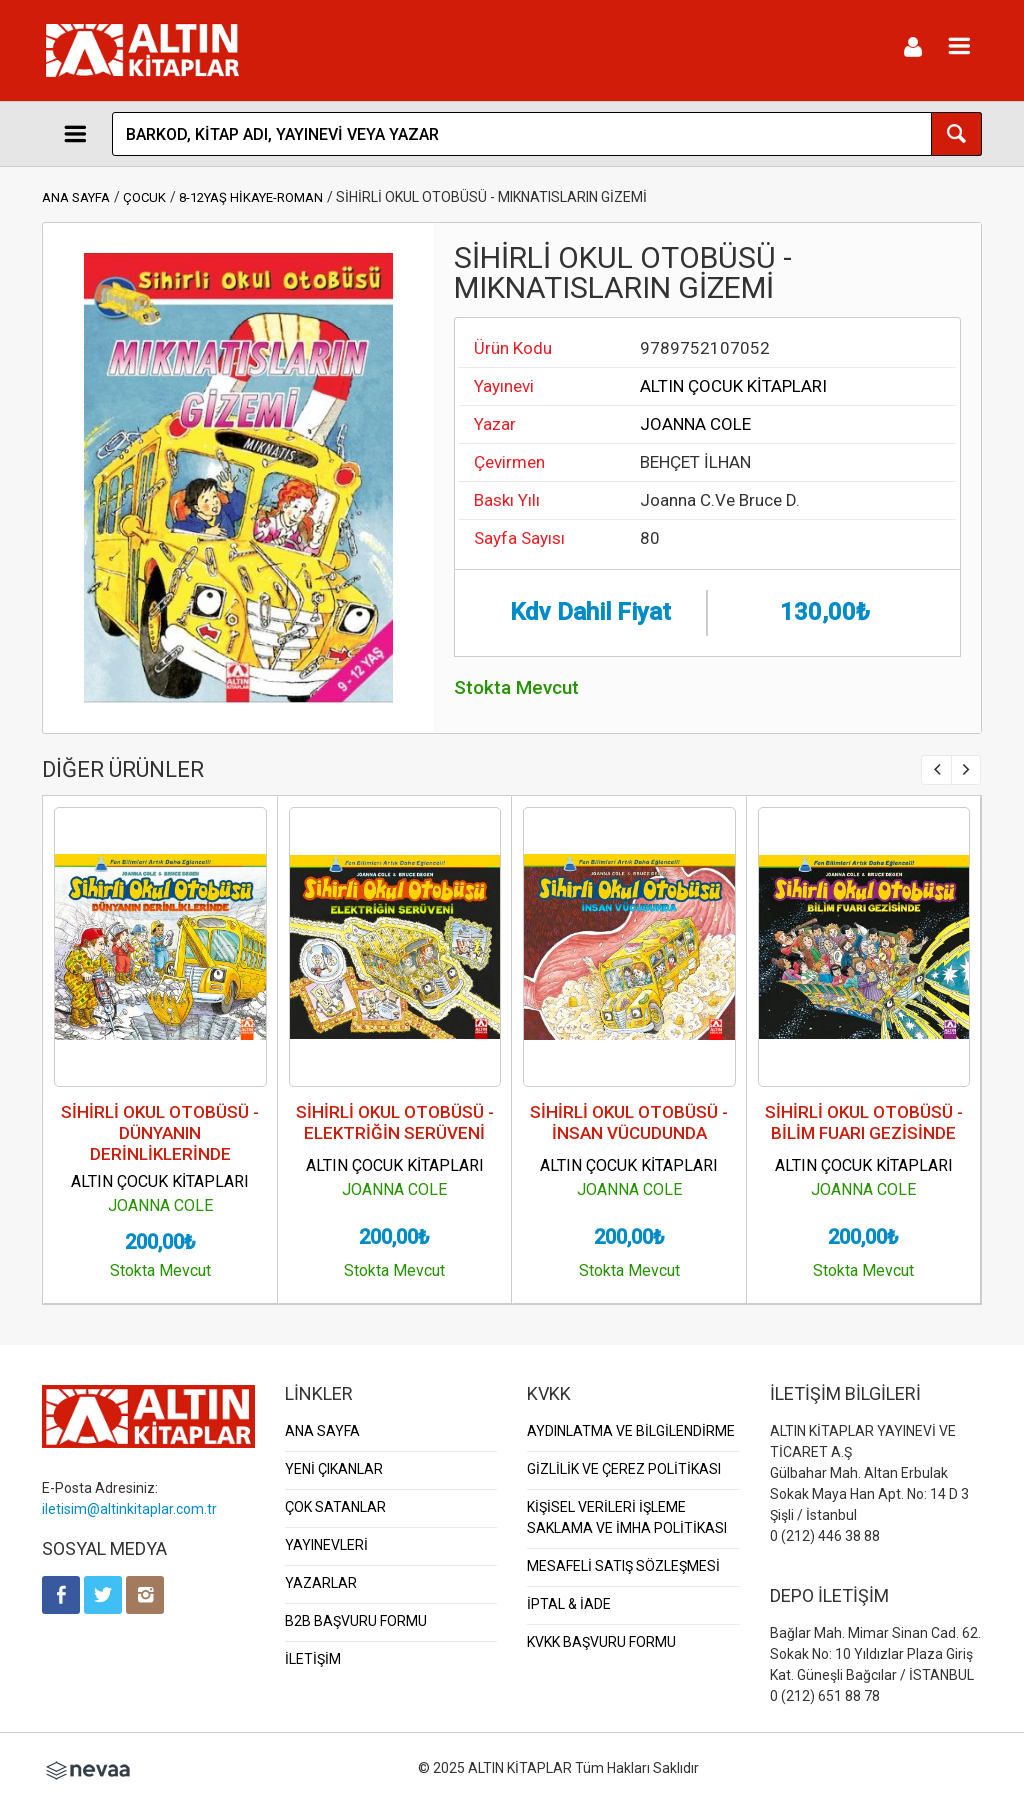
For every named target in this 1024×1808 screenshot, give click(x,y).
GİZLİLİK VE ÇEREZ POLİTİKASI (624, 1469)
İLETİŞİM (313, 1659)
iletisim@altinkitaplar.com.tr (129, 1509)
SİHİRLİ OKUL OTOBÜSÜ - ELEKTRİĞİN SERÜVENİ (395, 1122)
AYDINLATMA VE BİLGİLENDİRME (631, 1431)
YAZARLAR (321, 1583)
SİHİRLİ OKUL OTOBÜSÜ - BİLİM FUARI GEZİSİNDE (864, 1122)
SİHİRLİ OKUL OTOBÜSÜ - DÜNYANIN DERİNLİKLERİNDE (160, 1133)
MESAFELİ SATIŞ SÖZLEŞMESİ (623, 1566)
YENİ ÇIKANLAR (334, 1469)
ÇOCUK (144, 197)
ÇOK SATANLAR (335, 1507)
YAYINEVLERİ (326, 1545)
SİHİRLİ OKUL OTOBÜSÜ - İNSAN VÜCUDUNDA (629, 1122)
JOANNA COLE (695, 424)
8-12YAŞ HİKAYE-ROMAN (251, 197)
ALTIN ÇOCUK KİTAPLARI (733, 386)
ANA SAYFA (76, 197)
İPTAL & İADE (569, 1604)
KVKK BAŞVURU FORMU (601, 1642)
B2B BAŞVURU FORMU (356, 1621)
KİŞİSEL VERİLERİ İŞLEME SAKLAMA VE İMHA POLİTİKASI (627, 1517)
